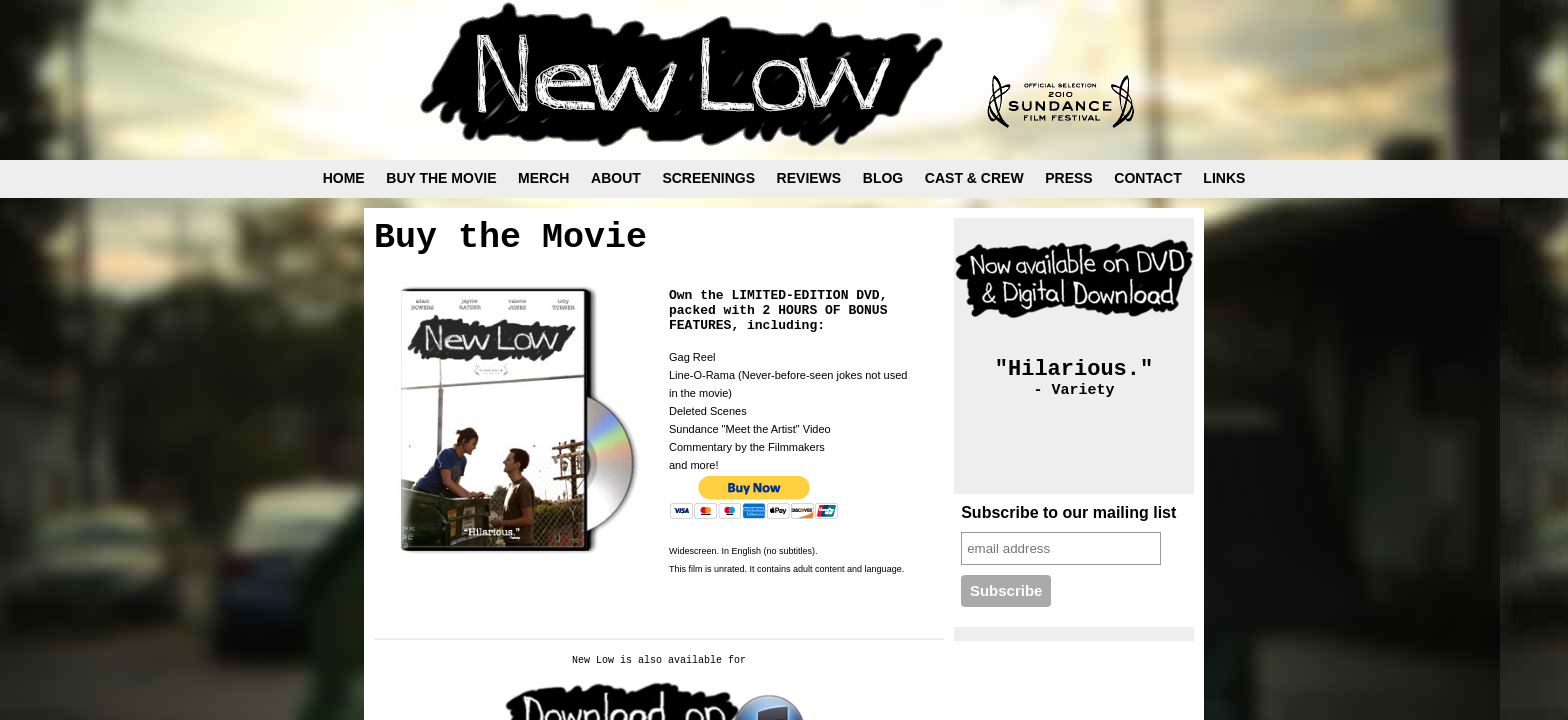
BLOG (883, 178)
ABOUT (616, 178)
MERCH (543, 178)
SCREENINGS (708, 178)
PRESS (1068, 178)
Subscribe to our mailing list (1068, 512)
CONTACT (1147, 178)
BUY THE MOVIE (441, 178)
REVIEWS (809, 178)
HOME (344, 178)
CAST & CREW (974, 178)
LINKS (1224, 178)
